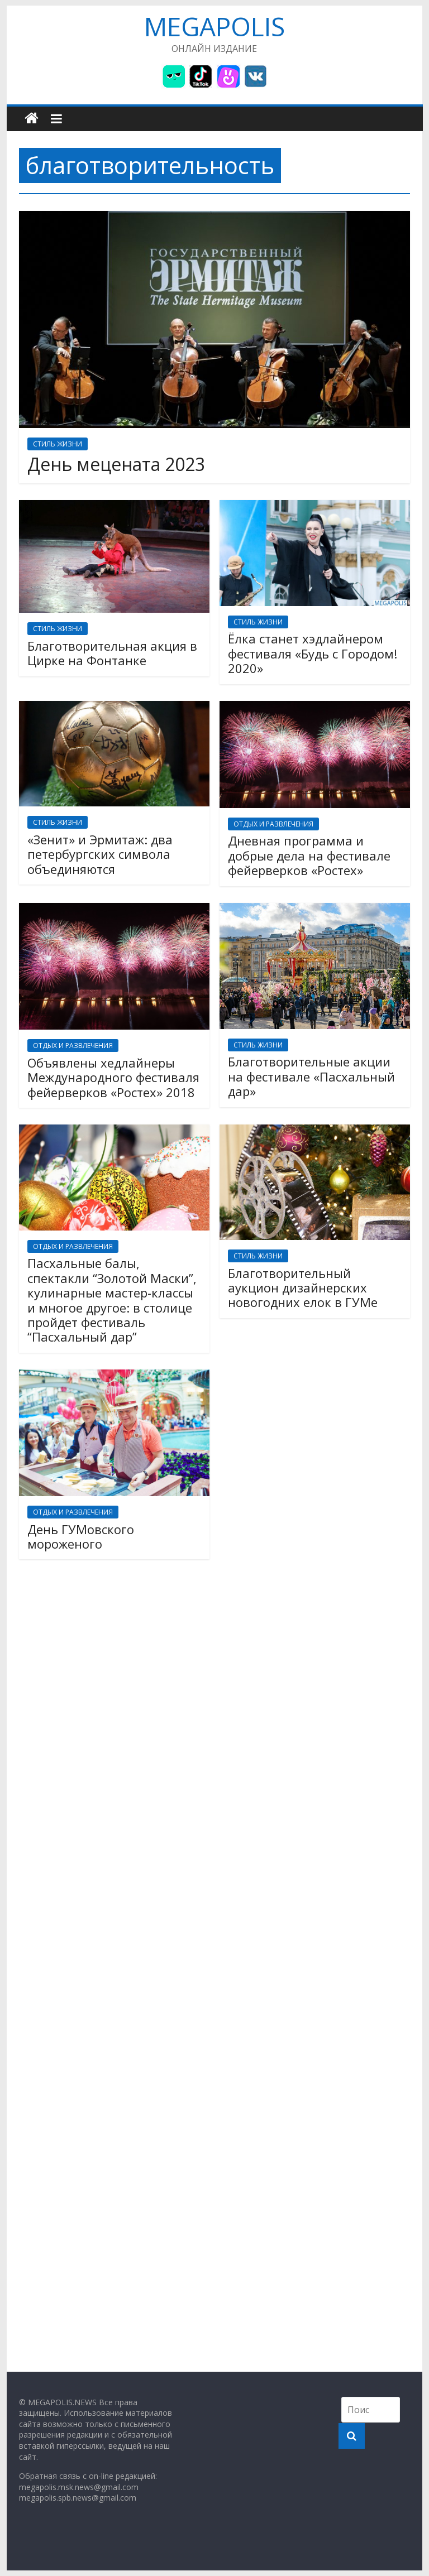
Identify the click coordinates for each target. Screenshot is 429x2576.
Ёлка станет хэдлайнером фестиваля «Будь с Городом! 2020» (312, 653)
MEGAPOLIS (214, 26)
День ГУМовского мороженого (80, 1536)
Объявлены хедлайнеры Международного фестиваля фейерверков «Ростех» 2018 (113, 1077)
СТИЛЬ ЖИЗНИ (57, 444)
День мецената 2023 (116, 464)
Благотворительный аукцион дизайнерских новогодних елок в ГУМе (303, 1288)
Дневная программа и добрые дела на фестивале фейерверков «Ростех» (309, 855)
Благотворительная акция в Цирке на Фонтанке (112, 653)
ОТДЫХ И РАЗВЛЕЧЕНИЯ (273, 824)
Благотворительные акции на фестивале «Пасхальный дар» (311, 1076)
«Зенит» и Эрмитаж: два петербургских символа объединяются (100, 854)
